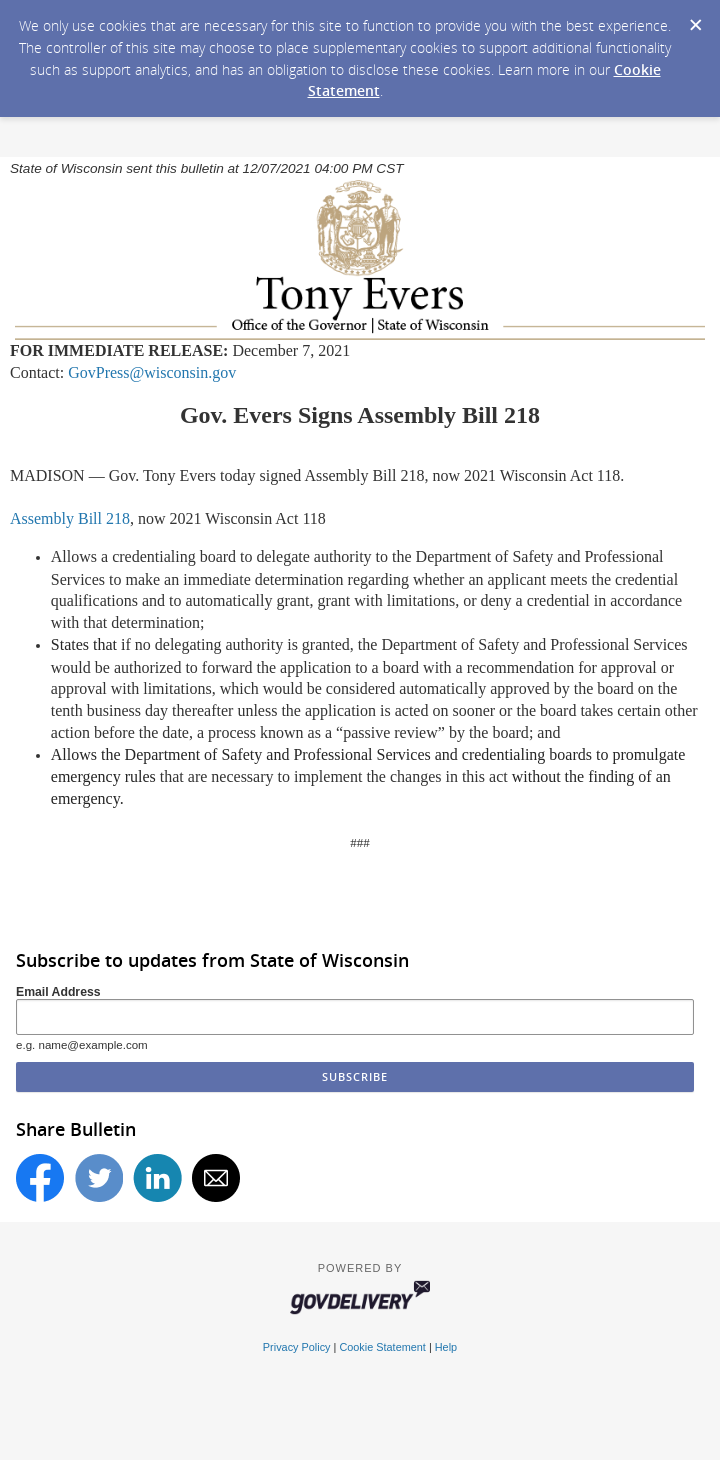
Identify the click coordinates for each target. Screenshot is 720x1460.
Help (446, 1347)
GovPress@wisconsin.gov (152, 372)
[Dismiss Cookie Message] (695, 19)
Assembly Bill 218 (70, 518)
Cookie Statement (382, 1347)
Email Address (58, 992)
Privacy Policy (297, 1347)
